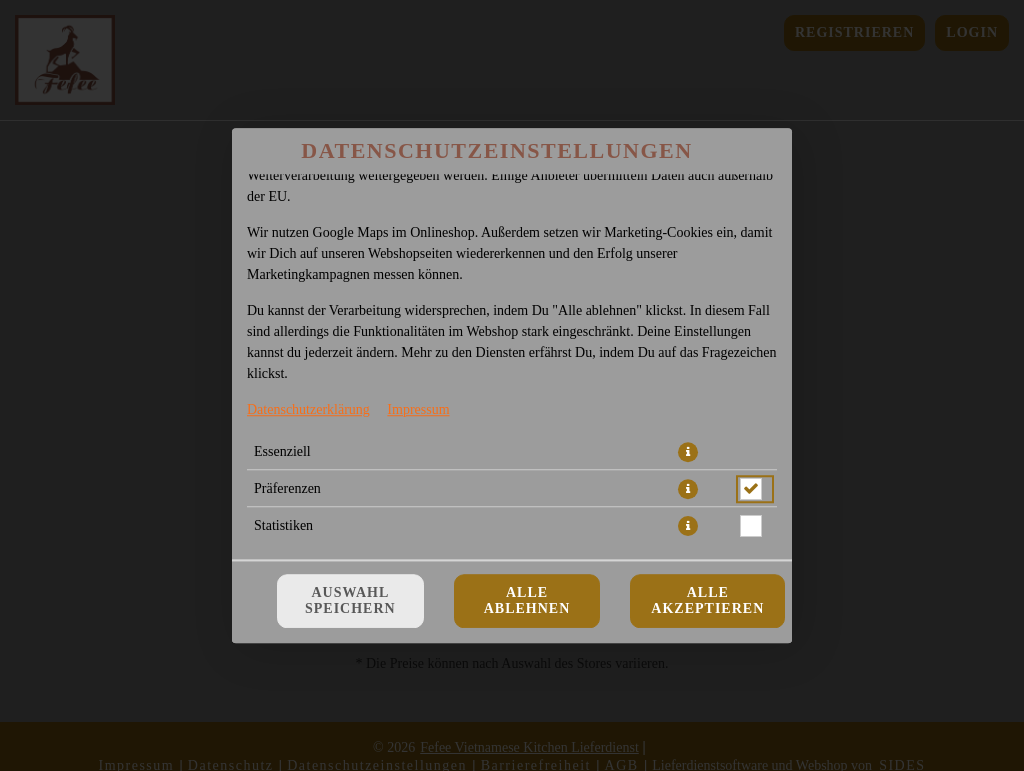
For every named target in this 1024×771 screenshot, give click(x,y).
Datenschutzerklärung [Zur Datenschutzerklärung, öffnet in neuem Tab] (308, 409)
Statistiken (283, 525)
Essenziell (282, 451)
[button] (688, 452)
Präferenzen (287, 488)
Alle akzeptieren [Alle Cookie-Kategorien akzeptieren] (707, 600)
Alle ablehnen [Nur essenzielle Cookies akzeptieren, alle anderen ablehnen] (527, 600)
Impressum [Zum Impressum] (418, 409)
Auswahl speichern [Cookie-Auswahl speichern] (350, 600)
